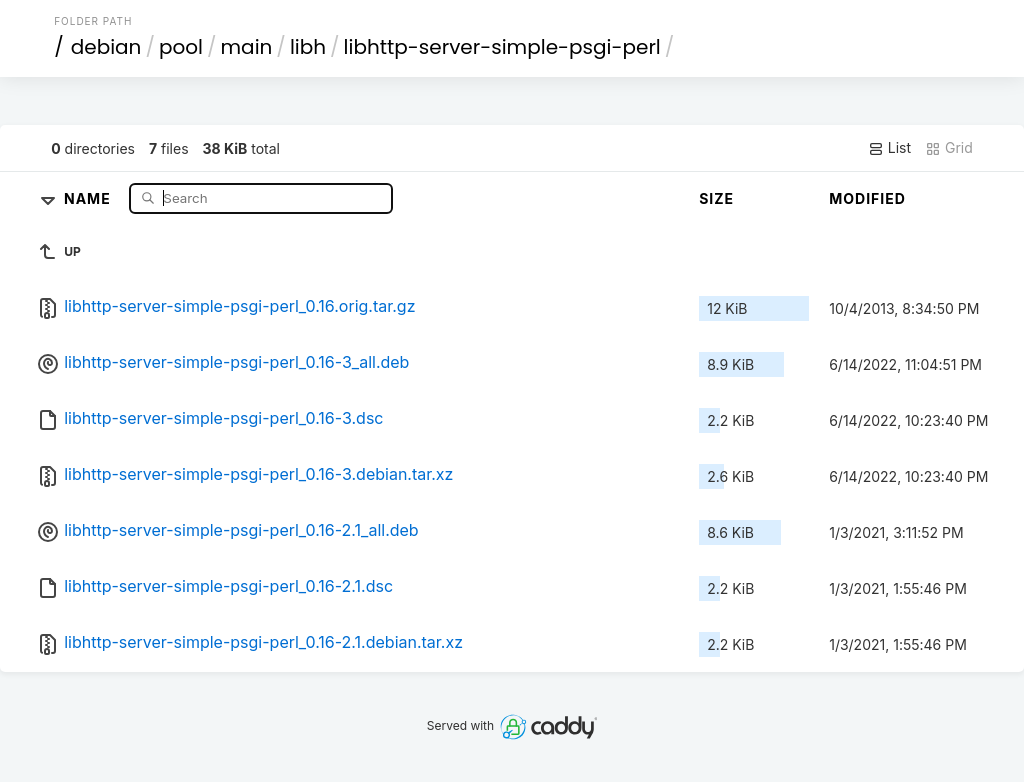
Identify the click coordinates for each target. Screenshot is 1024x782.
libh (308, 47)
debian (106, 47)
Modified (867, 198)
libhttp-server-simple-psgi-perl (502, 47)
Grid (949, 148)
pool (181, 47)
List (889, 148)
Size (716, 198)
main (247, 47)
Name (89, 197)
